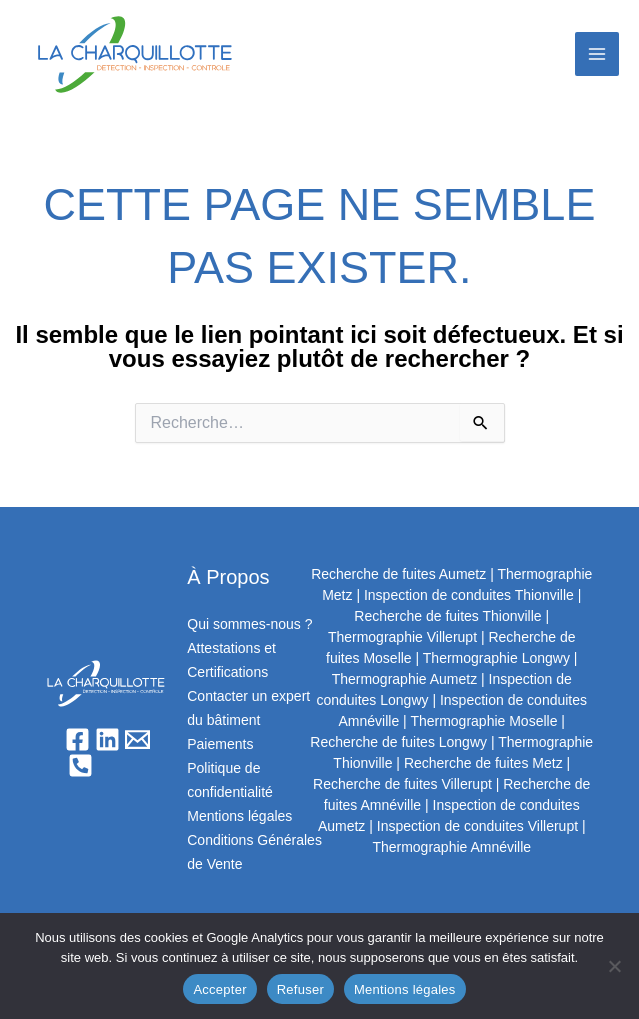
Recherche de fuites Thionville (447, 616)
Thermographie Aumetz (405, 679)
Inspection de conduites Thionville (469, 595)
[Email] (137, 739)
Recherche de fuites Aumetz (398, 574)
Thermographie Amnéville (451, 847)
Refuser (300, 989)
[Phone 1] (80, 765)
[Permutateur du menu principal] (597, 54)
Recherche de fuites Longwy (398, 742)
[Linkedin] (107, 739)
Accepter (219, 989)
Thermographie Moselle (483, 721)
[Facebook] (77, 739)
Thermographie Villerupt (402, 637)
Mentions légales (239, 816)
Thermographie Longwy (496, 658)
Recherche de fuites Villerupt (402, 784)
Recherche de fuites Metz (483, 763)
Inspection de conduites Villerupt (477, 826)
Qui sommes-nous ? (249, 624)
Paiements (220, 744)
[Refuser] (614, 966)
